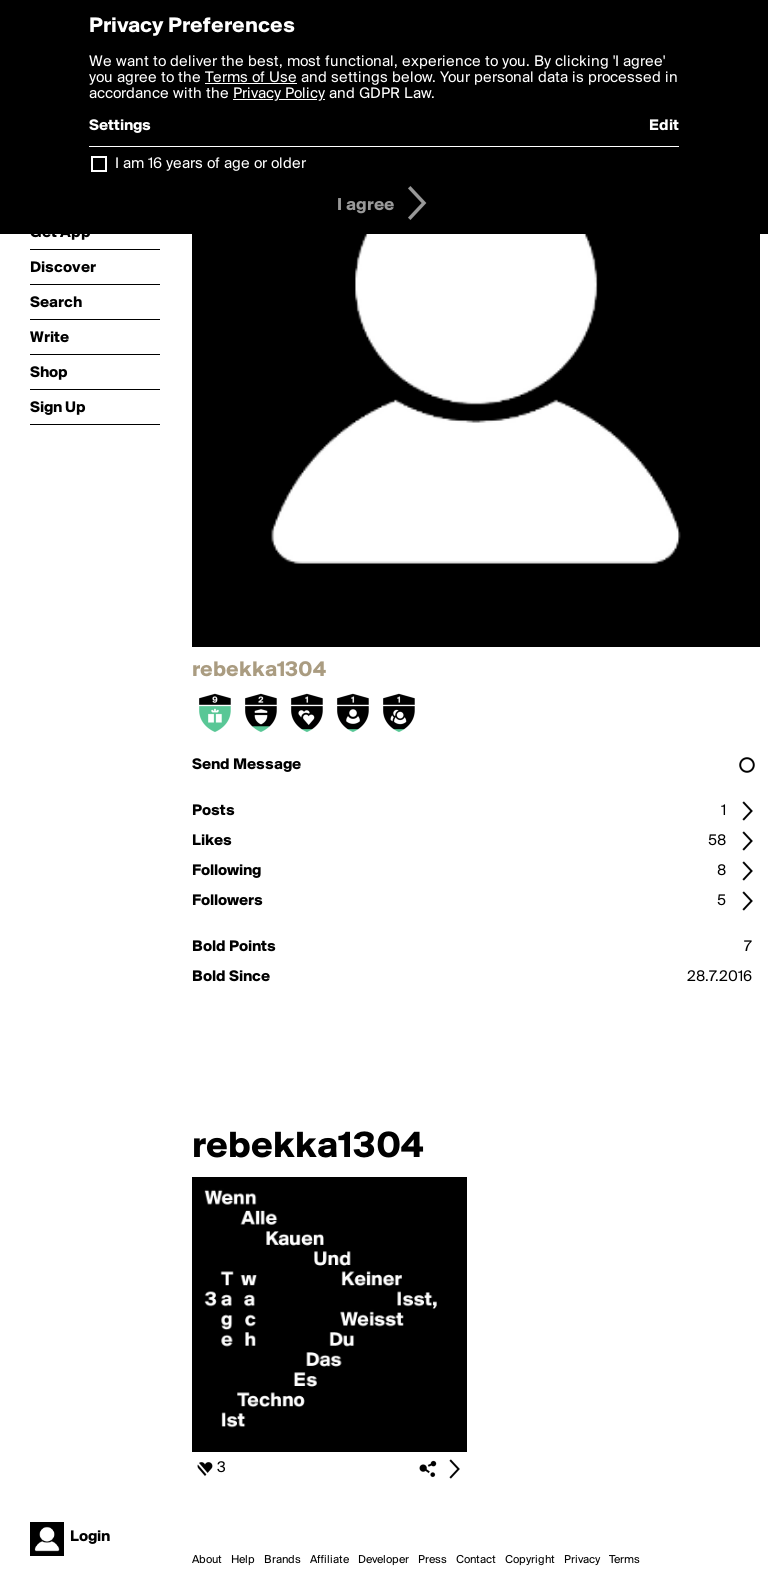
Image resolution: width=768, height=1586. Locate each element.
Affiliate (329, 1560)
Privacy (582, 1560)
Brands (282, 1560)
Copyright (530, 1560)
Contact (476, 1560)
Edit (664, 126)
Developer (383, 1560)
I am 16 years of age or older (210, 164)
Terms (624, 1560)
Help (243, 1560)
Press (432, 1560)
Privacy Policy (279, 94)
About (207, 1560)
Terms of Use (251, 78)
